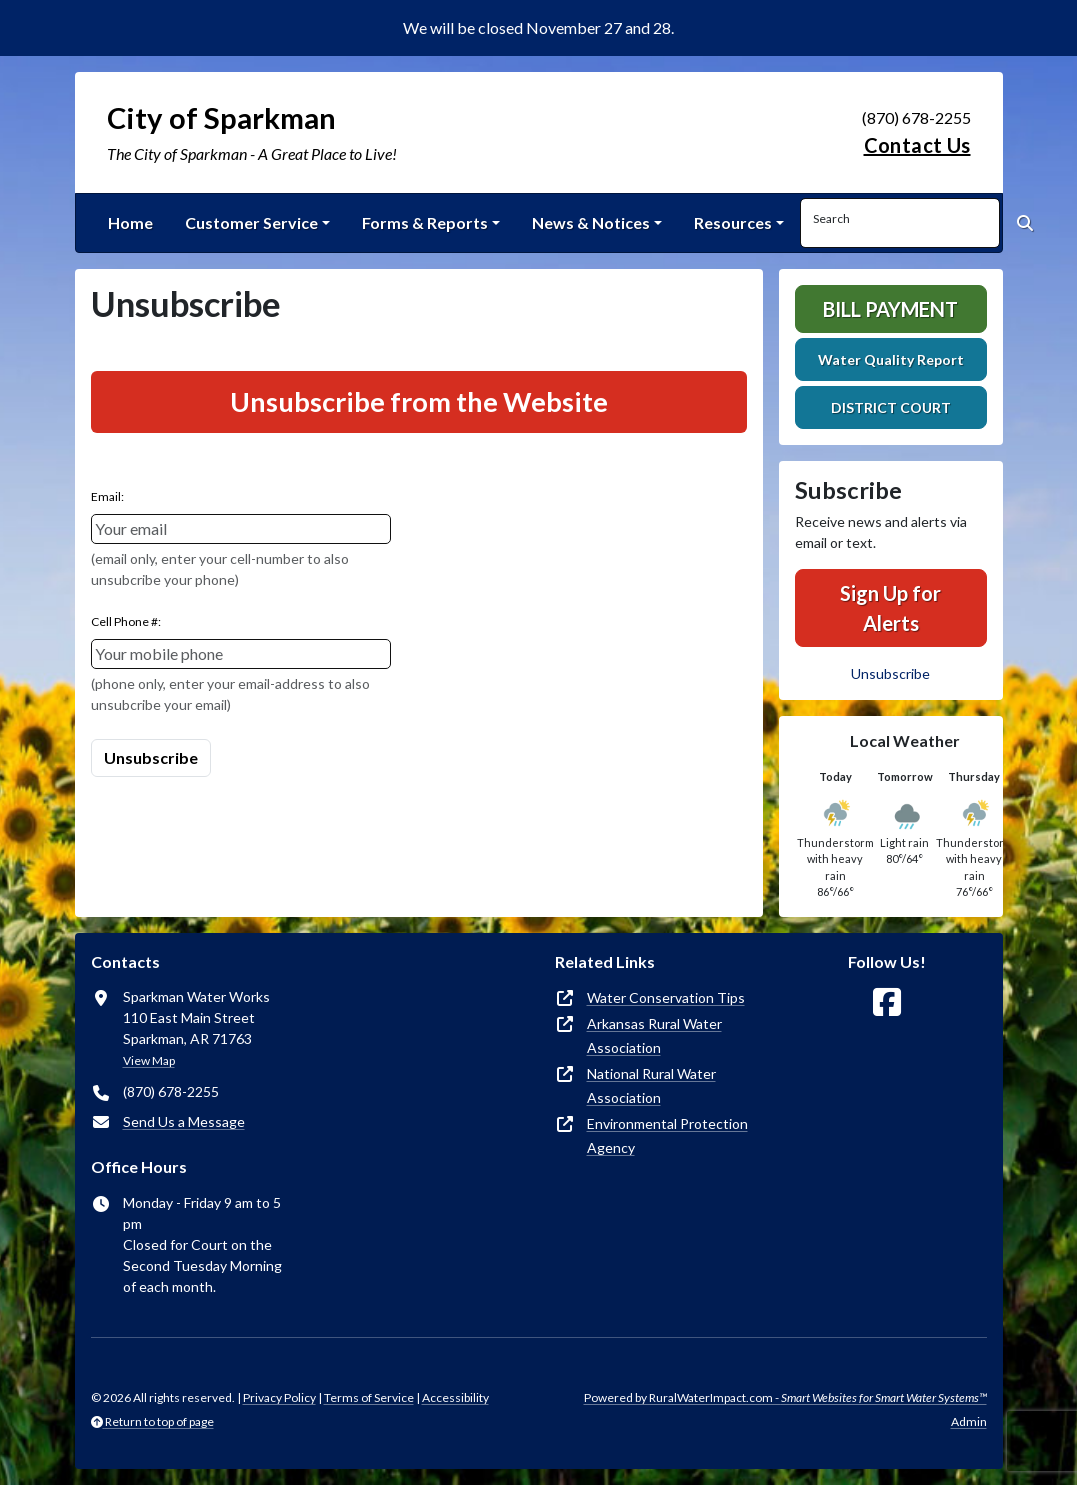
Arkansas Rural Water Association (654, 1035)
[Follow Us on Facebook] (887, 1002)
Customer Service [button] (251, 222)
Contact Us (917, 145)
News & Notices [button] (591, 222)
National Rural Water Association (651, 1085)
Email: (107, 496)
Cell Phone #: (126, 621)
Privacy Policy (279, 1397)
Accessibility (455, 1397)
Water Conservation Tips (666, 997)
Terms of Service (369, 1397)
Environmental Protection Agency (667, 1135)
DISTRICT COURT (891, 407)
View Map (149, 1060)
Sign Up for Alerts (890, 608)
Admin (969, 1421)
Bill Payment (890, 309)
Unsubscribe (890, 673)
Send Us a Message (184, 1121)
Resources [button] (733, 222)
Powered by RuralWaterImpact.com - (785, 1397)
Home (130, 222)
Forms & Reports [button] (425, 222)
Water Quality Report (891, 359)
